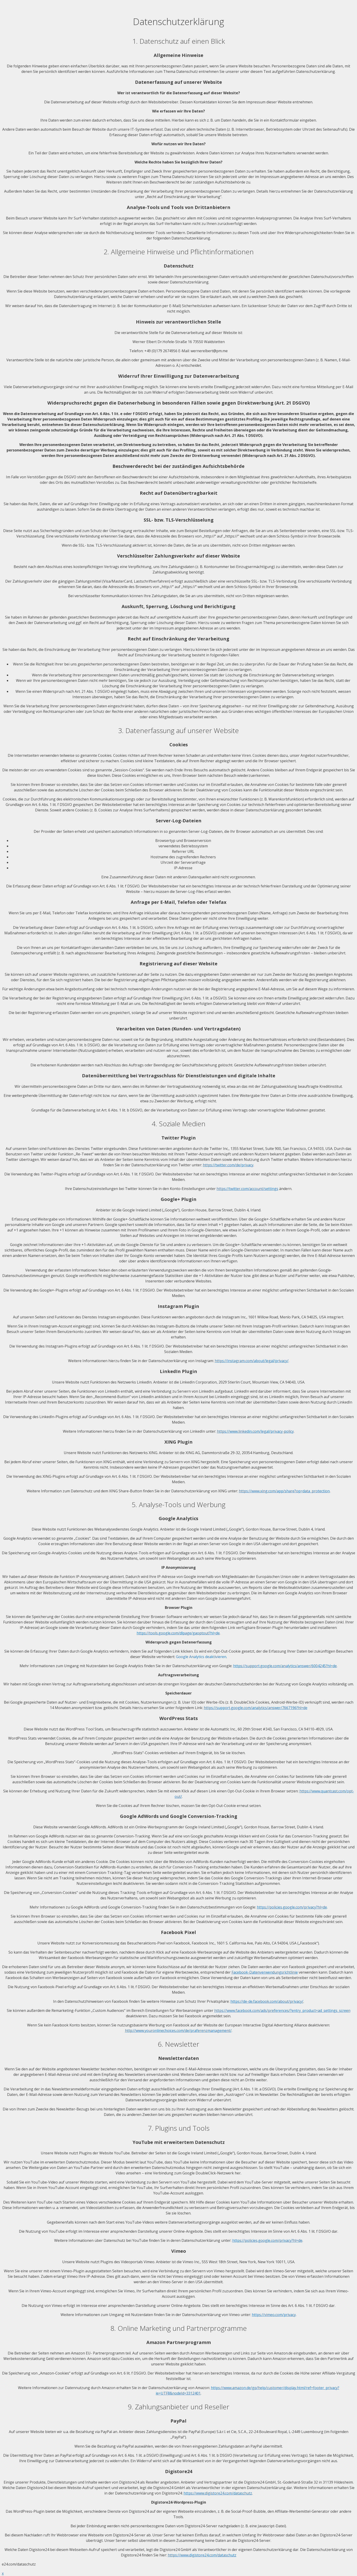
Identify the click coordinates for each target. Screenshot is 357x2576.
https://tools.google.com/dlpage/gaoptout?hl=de (178, 1633)
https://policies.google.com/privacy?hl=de (292, 1907)
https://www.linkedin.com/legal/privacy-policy (255, 1431)
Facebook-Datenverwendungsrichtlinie (265, 1972)
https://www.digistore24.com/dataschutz (218, 2493)
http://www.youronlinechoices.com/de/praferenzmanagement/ (178, 2030)
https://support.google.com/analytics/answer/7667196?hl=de (255, 1707)
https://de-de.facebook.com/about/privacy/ (266, 2001)
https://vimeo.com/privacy (274, 2314)
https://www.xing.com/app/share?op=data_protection (284, 1490)
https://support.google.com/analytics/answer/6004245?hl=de (285, 1665)
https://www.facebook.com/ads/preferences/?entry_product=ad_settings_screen (282, 2010)
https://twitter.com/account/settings (247, 1188)
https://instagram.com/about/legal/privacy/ (251, 1360)
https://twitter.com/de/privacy (228, 1164)
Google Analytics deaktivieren (201, 1656)
